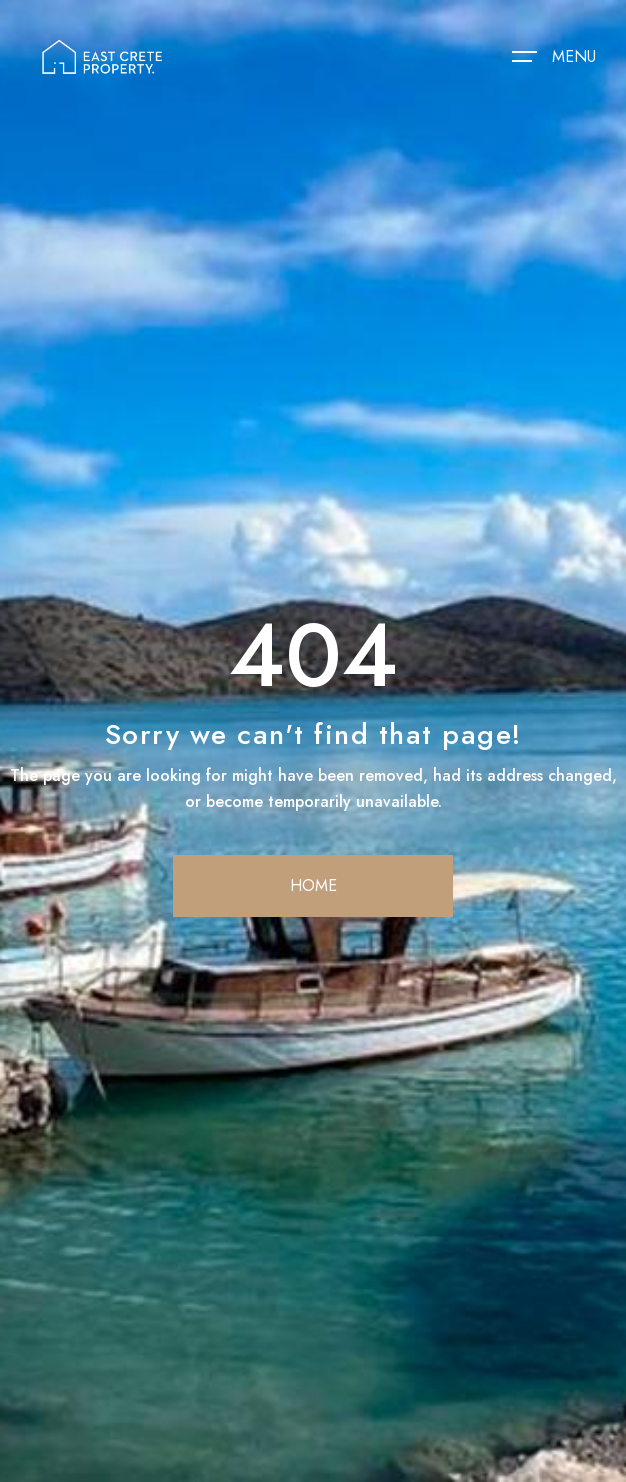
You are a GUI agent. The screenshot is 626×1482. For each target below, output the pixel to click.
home (313, 885)
